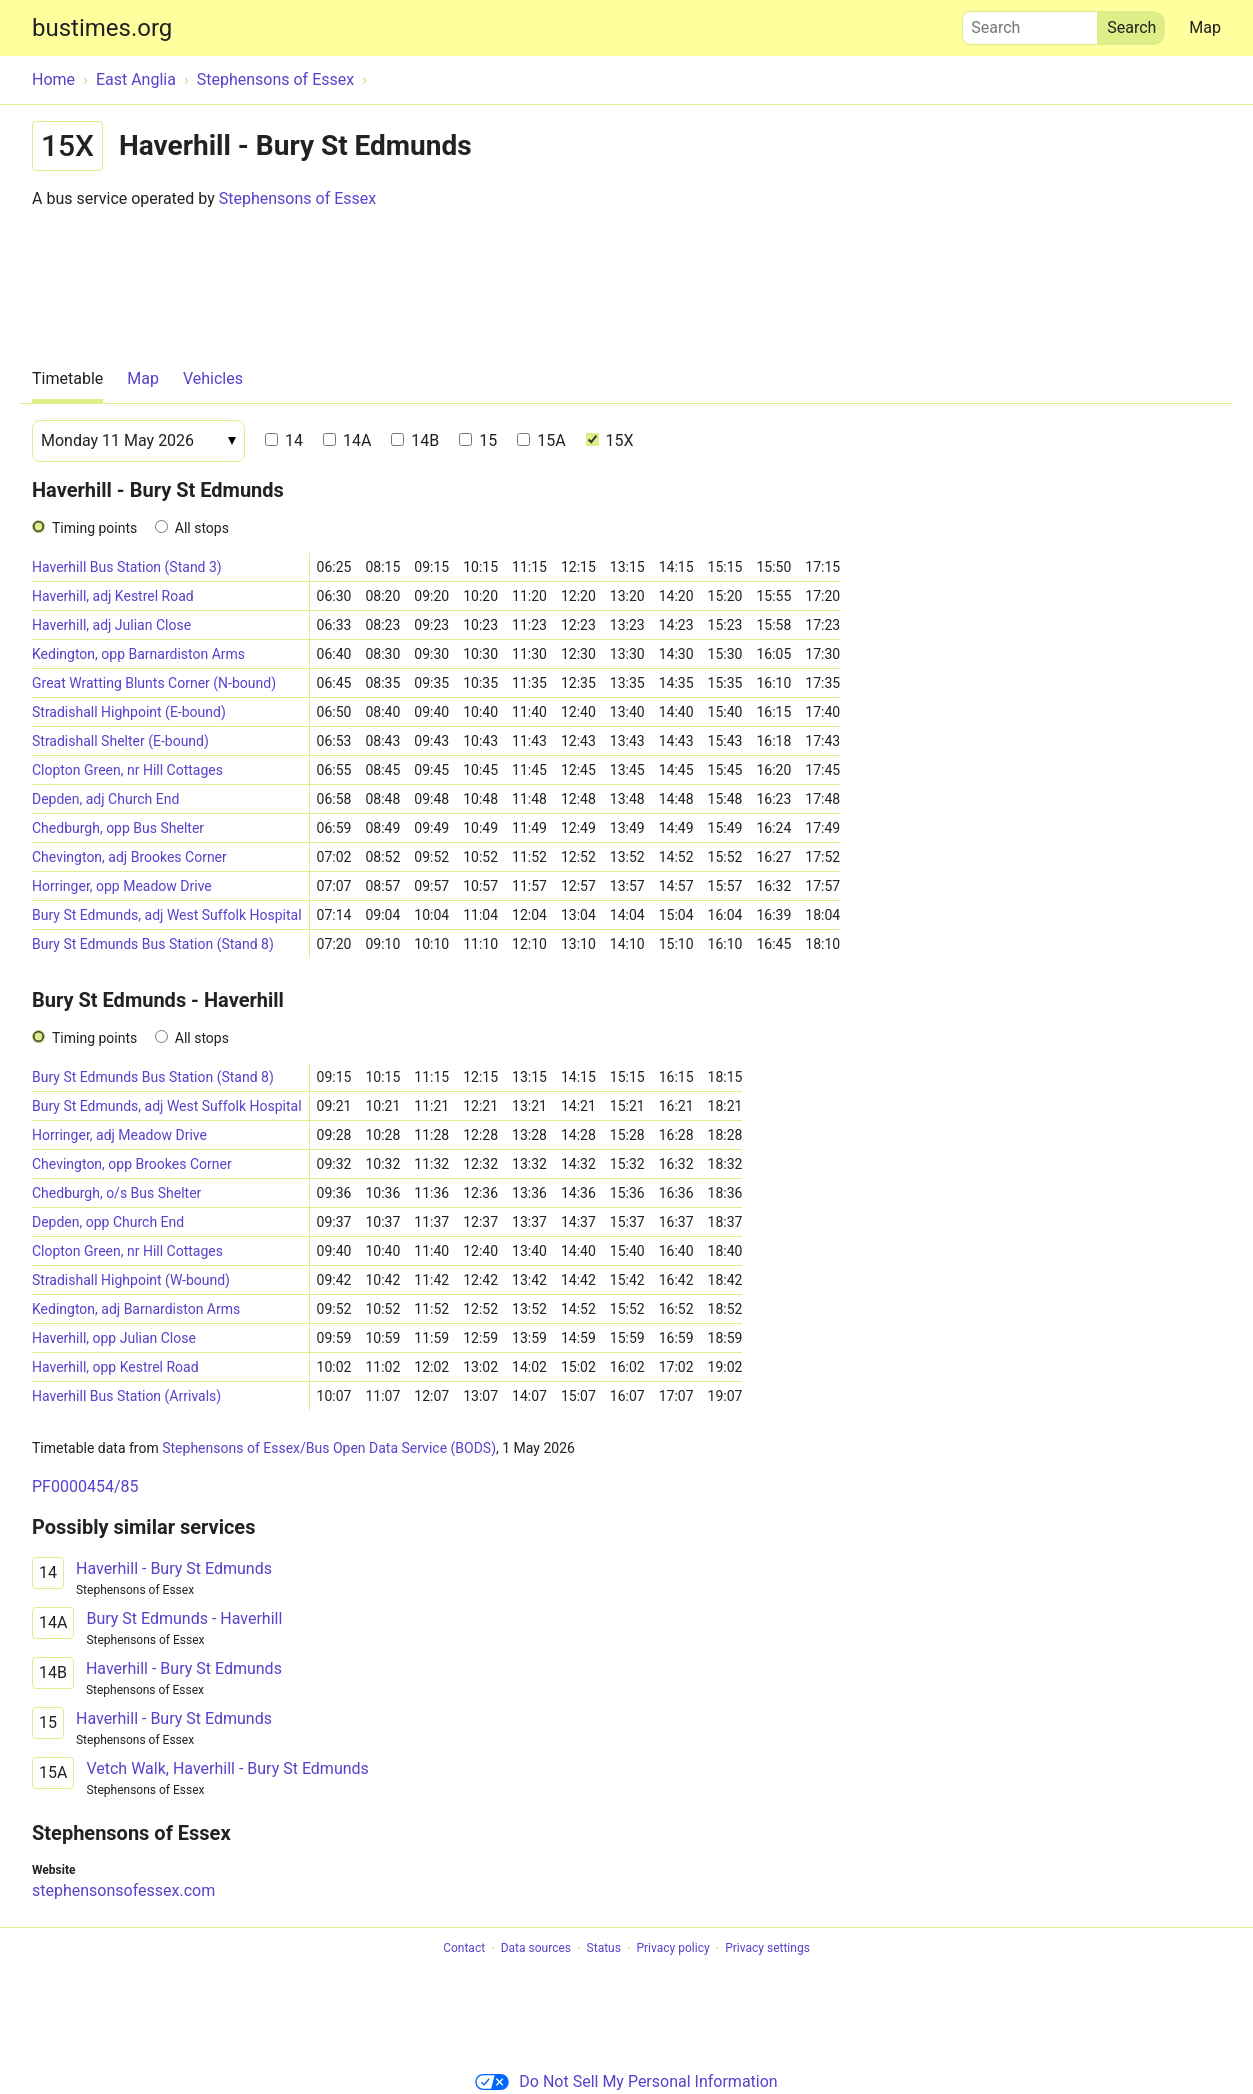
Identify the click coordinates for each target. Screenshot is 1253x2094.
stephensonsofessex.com (123, 1890)
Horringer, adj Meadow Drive (119, 1135)
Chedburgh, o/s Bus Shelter (116, 1193)
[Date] (138, 441)
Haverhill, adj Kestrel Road (113, 596)
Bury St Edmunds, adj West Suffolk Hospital (167, 915)
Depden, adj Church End (105, 799)
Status (604, 1949)
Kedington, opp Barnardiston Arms (138, 654)
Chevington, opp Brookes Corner (132, 1164)
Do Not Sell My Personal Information (626, 2081)
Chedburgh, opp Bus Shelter (118, 828)
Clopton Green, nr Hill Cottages (127, 770)
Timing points (94, 528)
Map (1205, 27)
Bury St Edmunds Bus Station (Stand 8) (153, 944)
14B (415, 440)
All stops (202, 528)
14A (347, 440)
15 (478, 440)
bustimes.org (102, 28)
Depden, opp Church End (108, 1222)
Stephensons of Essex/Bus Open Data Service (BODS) (329, 1448)
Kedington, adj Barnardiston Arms (136, 1309)
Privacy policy (672, 1949)
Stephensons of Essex (297, 198)
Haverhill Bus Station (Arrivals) (126, 1396)
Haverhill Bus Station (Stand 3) (127, 567)
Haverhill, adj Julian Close (111, 625)
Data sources (536, 1949)
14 (284, 440)
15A (541, 440)
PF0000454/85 (85, 1486)
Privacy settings (767, 1949)
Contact (464, 1949)
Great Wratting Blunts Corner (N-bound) (154, 683)
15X (610, 440)
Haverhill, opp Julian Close (114, 1338)
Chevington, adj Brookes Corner (129, 857)
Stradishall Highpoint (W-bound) (131, 1280)
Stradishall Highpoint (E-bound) (129, 712)
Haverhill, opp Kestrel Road (115, 1367)
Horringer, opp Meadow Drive (122, 886)
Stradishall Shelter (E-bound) (120, 741)
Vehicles (213, 378)
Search (1030, 23)
